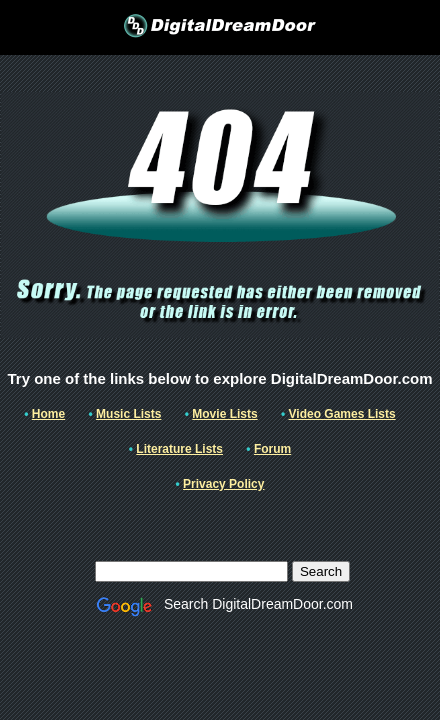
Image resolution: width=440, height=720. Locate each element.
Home (48, 414)
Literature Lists (179, 449)
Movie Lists (224, 414)
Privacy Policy (223, 484)
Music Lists (128, 414)
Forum (272, 449)
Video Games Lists (342, 414)
